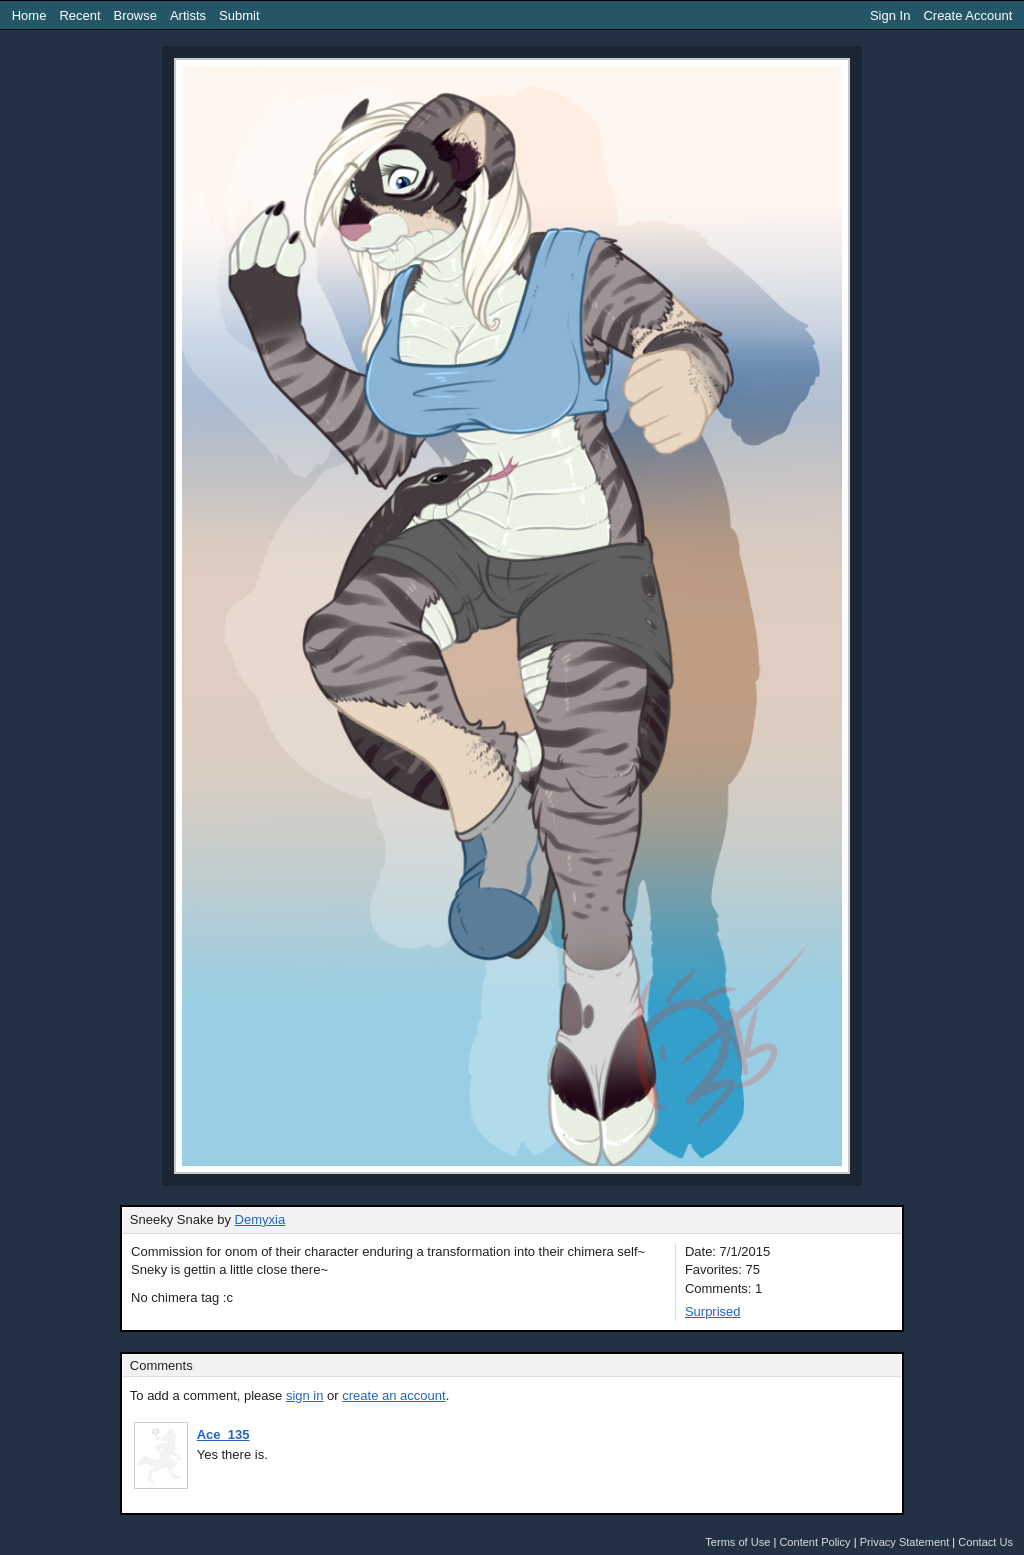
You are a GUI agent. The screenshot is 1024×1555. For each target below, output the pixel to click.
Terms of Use (737, 1542)
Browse (135, 15)
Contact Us (985, 1542)
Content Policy (814, 1542)
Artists (188, 15)
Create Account (967, 15)
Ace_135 (223, 1434)
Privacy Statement (905, 1542)
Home (29, 15)
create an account (393, 1395)
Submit (239, 15)
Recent (79, 15)
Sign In (890, 15)
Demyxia (260, 1219)
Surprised (713, 1311)
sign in (305, 1395)
